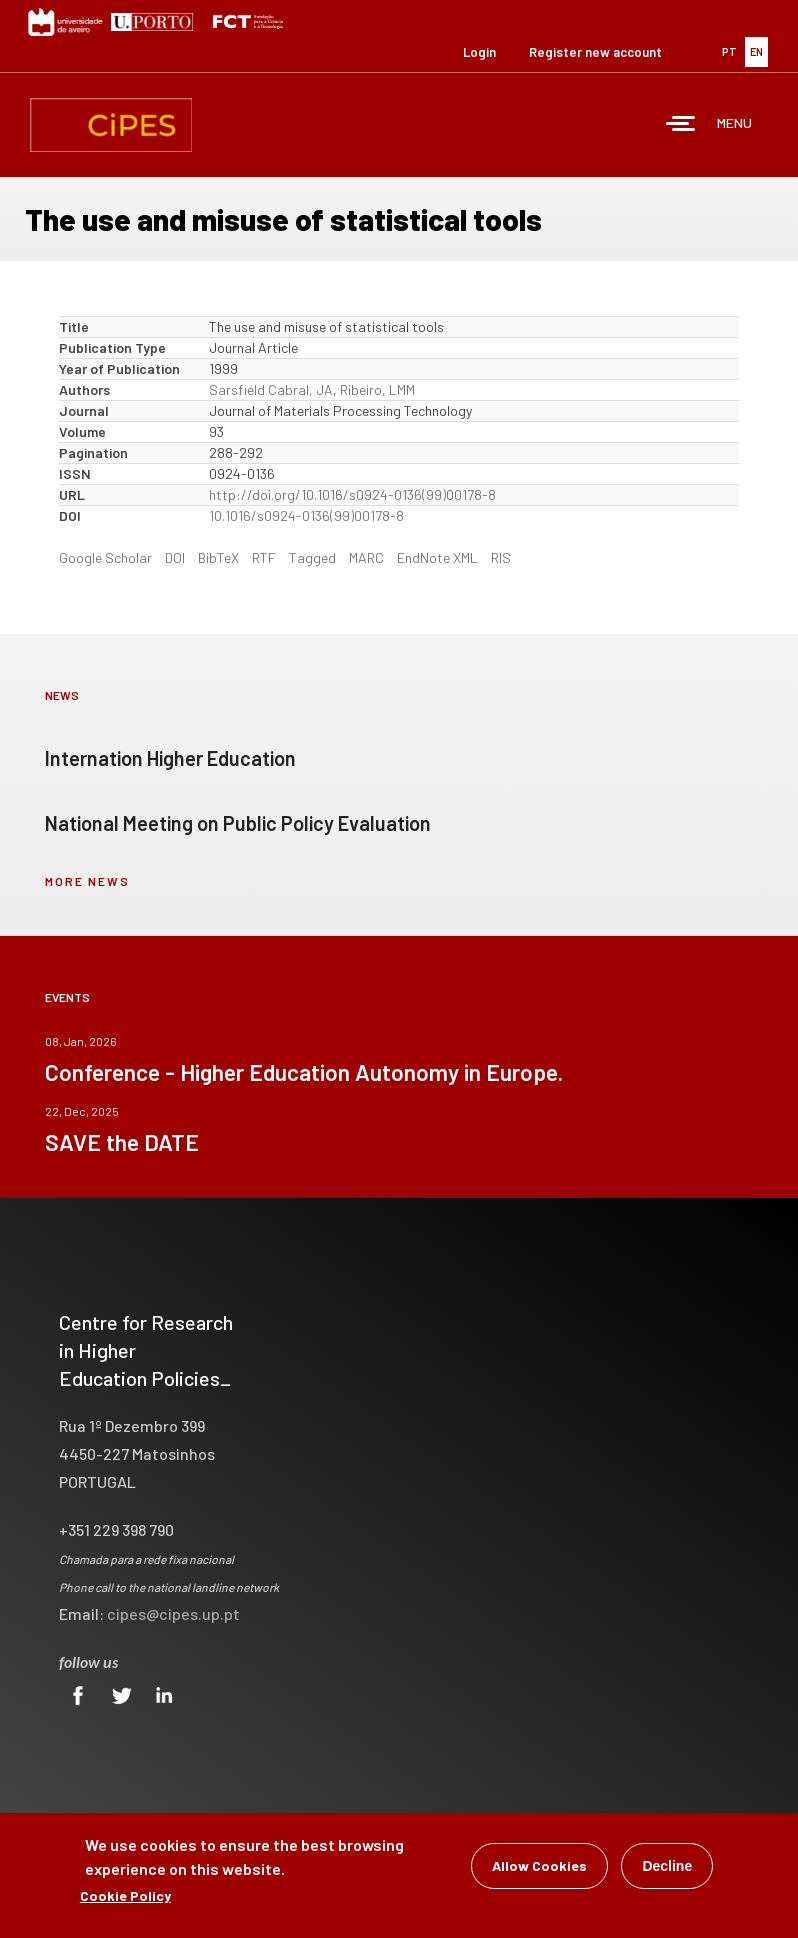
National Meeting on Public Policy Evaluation (238, 823)
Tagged (312, 557)
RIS (501, 557)
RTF (264, 557)
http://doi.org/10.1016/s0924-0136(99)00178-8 (352, 494)
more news (87, 881)
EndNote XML (437, 557)
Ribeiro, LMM (377, 389)
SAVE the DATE (122, 1142)
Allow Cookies (539, 1867)
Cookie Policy (125, 1897)
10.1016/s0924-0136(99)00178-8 (306, 515)
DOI (175, 557)
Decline (667, 1868)
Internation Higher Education (170, 758)
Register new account (595, 52)
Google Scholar (105, 557)
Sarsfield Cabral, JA (271, 389)
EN (756, 51)
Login (479, 52)
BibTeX (218, 557)
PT (729, 51)
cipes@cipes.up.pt (173, 1613)
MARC (366, 557)
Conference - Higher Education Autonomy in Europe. (304, 1072)
